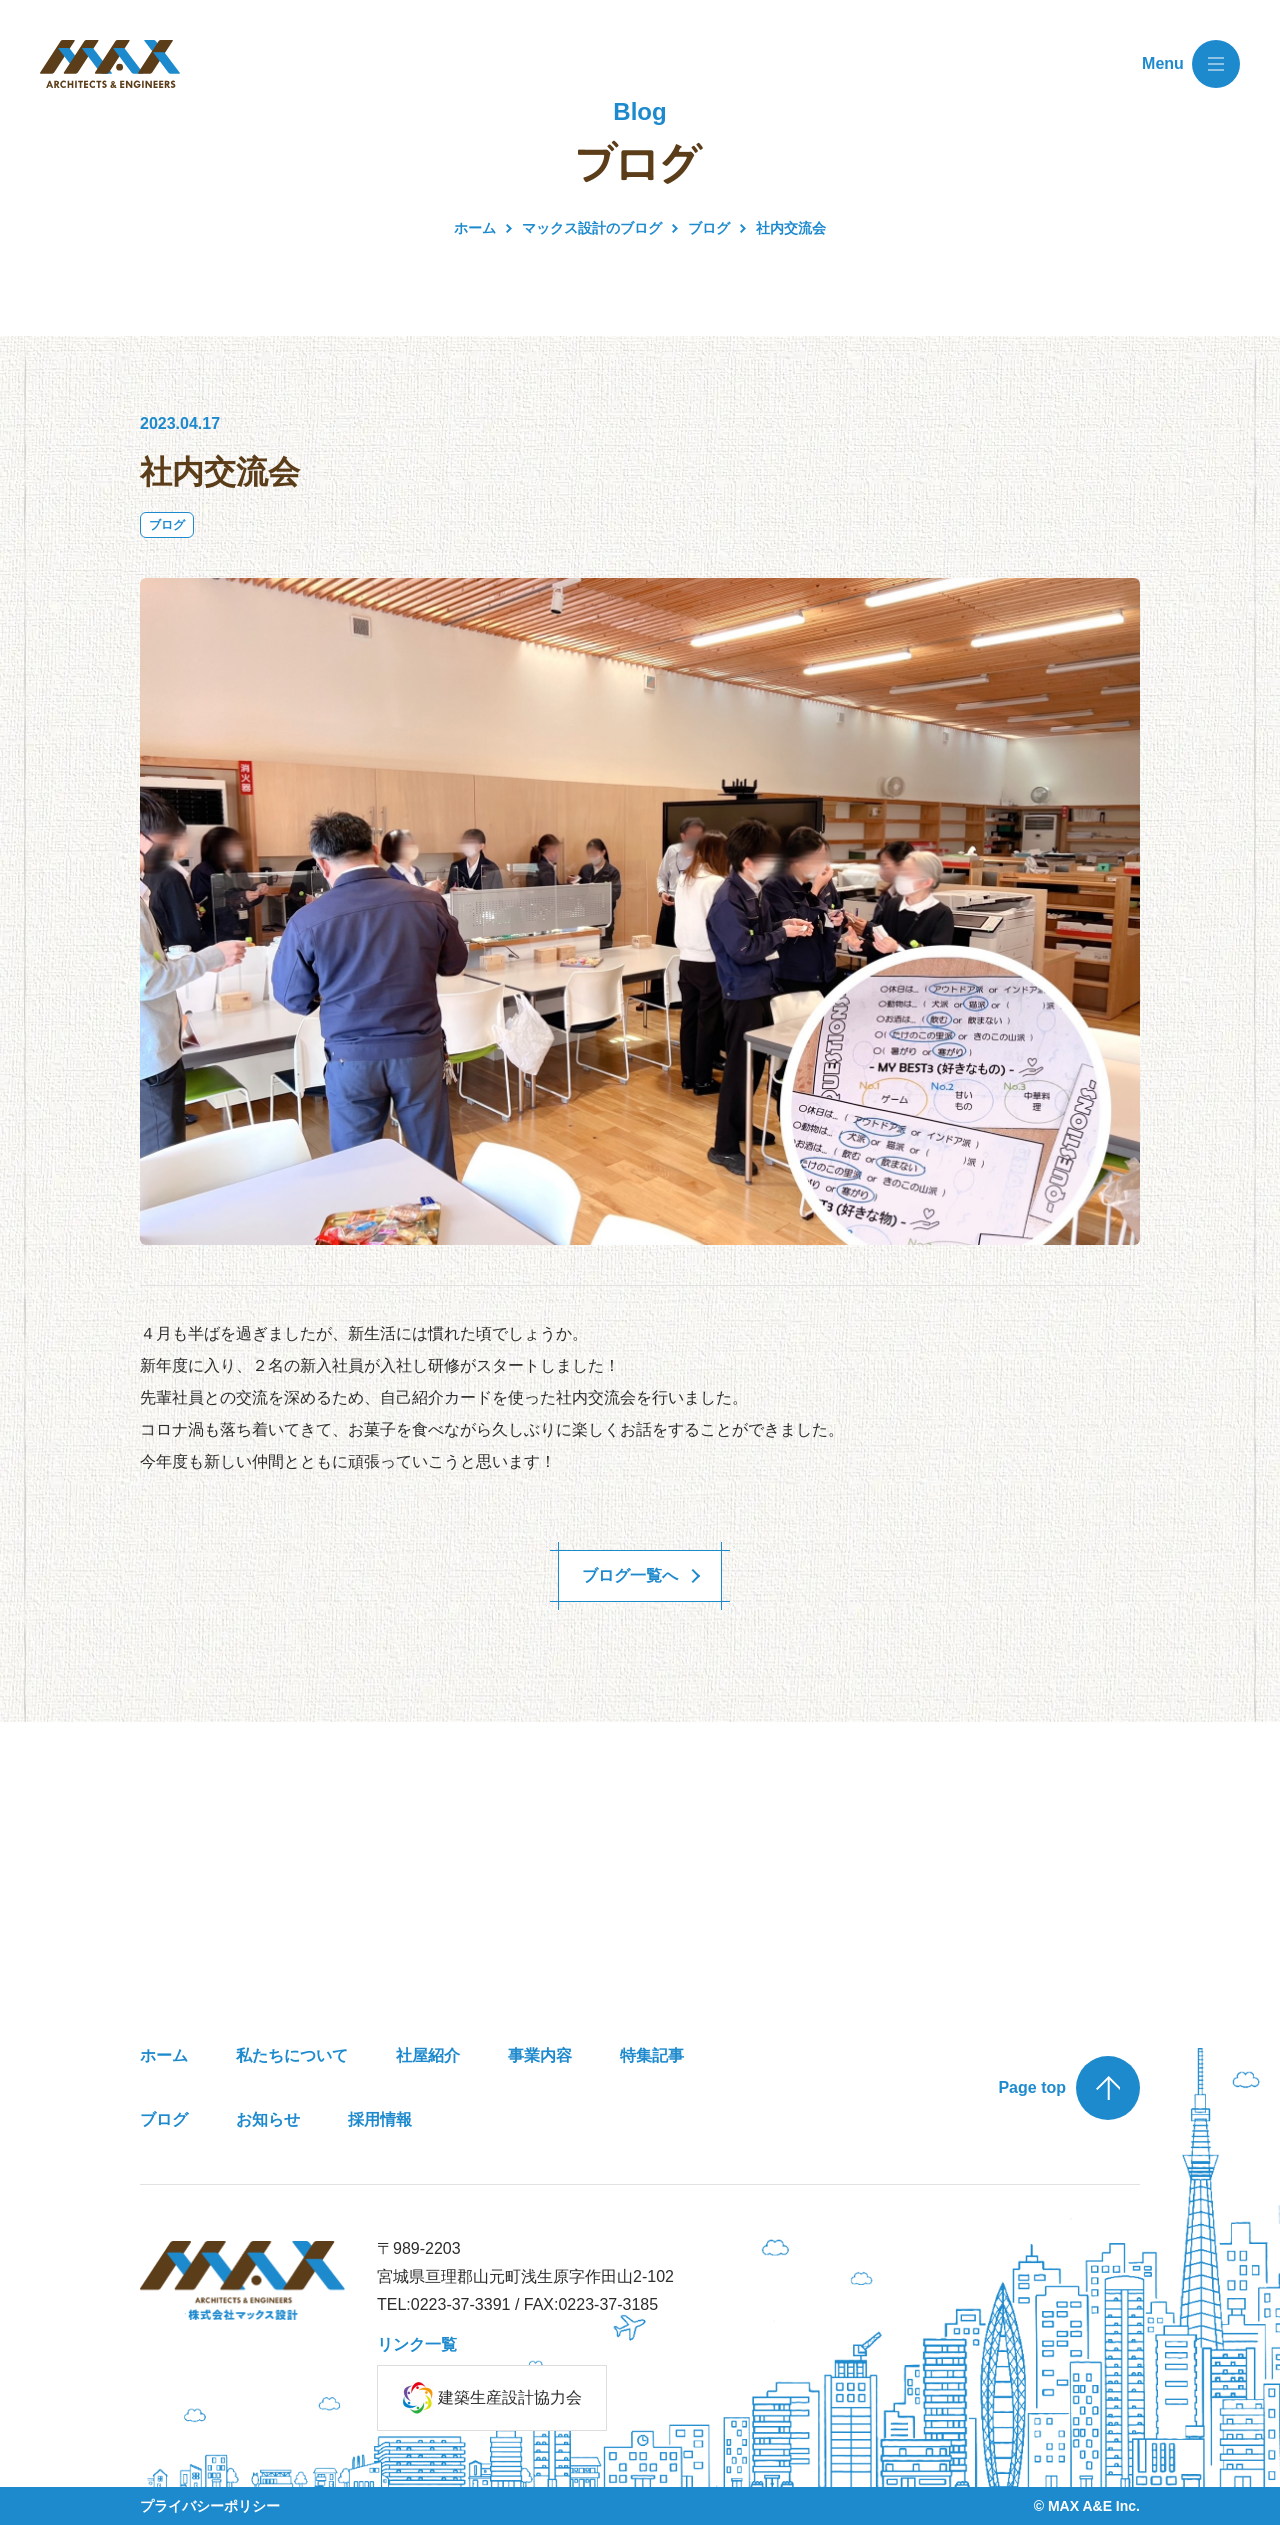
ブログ (167, 525)
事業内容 (540, 2055)
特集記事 (652, 2055)
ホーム (475, 228)
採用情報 (380, 2119)
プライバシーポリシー (210, 2506)
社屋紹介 (428, 2055)
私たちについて (292, 2055)
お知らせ (268, 2119)
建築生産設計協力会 (492, 2398)
